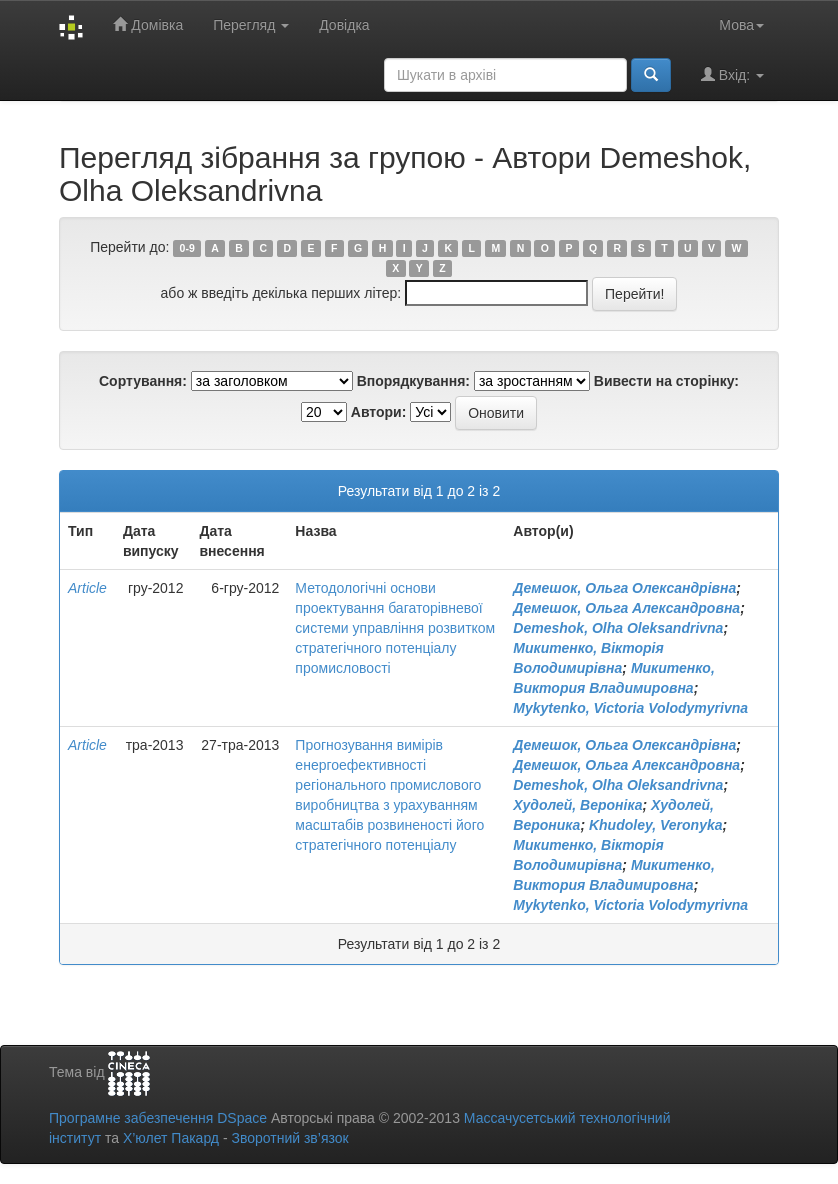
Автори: (379, 412)
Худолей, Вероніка (577, 805)
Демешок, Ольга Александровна (626, 608)
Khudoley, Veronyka (656, 825)
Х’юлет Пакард (171, 1138)
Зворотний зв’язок (289, 1138)
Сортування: (143, 381)
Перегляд (251, 25)
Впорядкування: (413, 381)
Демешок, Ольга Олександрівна (624, 588)
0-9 (187, 248)
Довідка (344, 25)
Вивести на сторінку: (666, 381)
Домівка (148, 24)
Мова (741, 25)
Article (87, 588)
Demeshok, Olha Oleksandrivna (618, 628)
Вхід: (732, 74)
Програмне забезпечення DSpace (158, 1118)
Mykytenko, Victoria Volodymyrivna (630, 708)
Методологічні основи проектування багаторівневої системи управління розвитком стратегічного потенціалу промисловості (395, 628)
